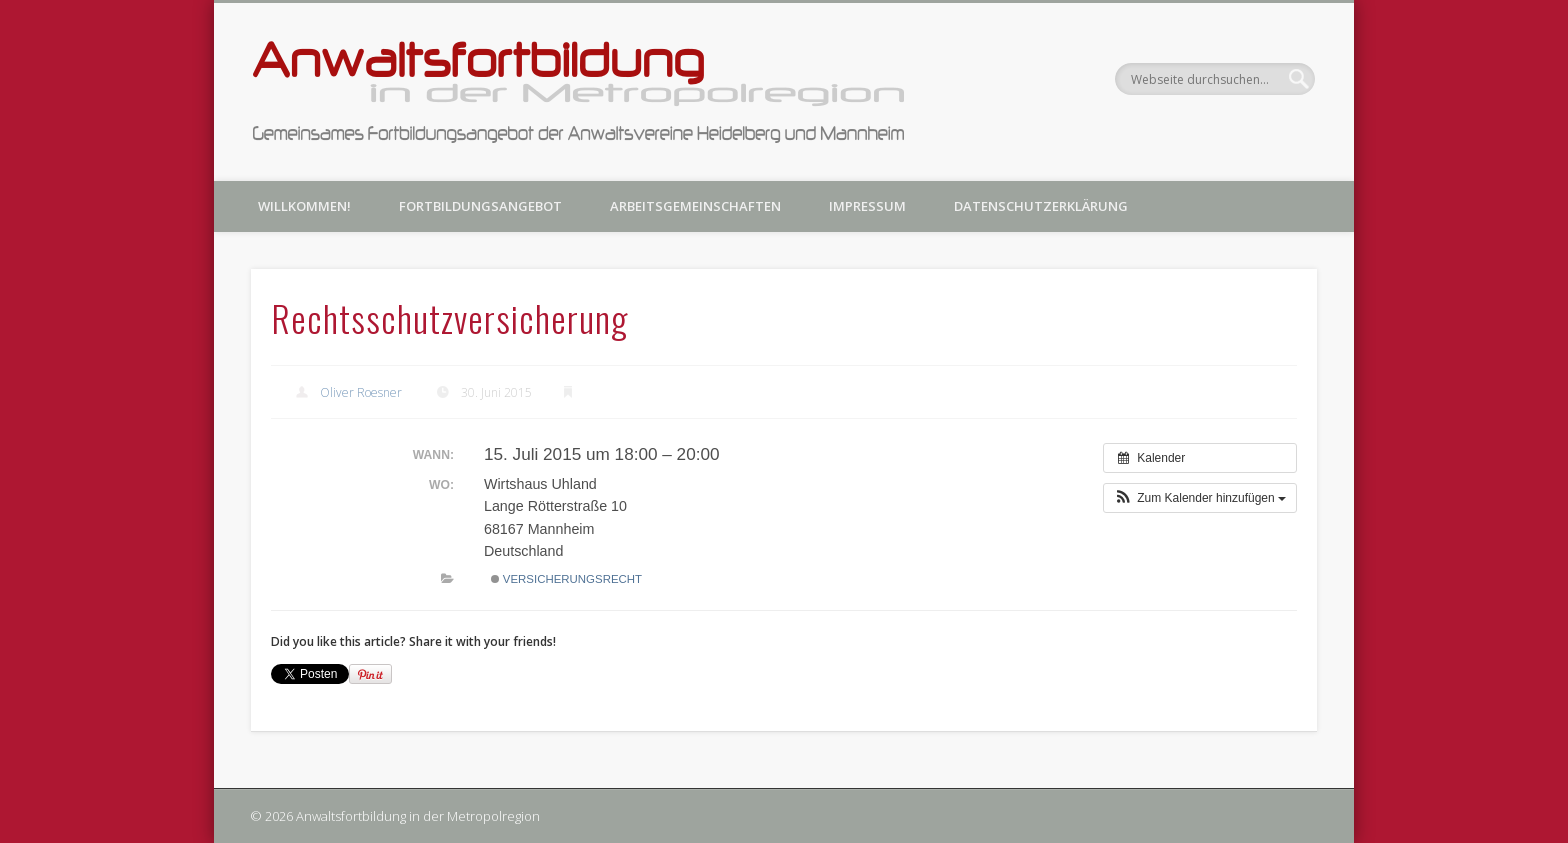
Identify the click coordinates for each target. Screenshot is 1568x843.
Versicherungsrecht (566, 579)
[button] (1200, 498)
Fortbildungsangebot (480, 206)
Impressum (867, 206)
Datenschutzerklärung (1041, 206)
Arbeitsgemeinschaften (695, 206)
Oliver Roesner (361, 392)
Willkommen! (304, 206)
